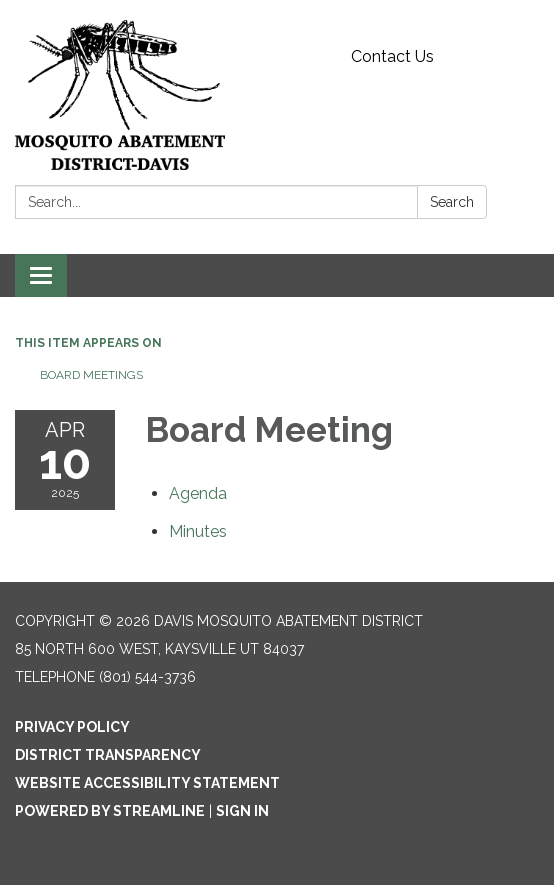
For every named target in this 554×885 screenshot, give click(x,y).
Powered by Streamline (110, 811)
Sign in (242, 811)
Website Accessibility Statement (147, 783)
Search (452, 202)
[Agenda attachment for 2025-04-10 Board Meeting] (198, 493)
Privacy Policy (72, 727)
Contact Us (392, 56)
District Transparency (108, 755)
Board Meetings (91, 375)
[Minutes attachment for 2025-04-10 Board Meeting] (198, 531)
